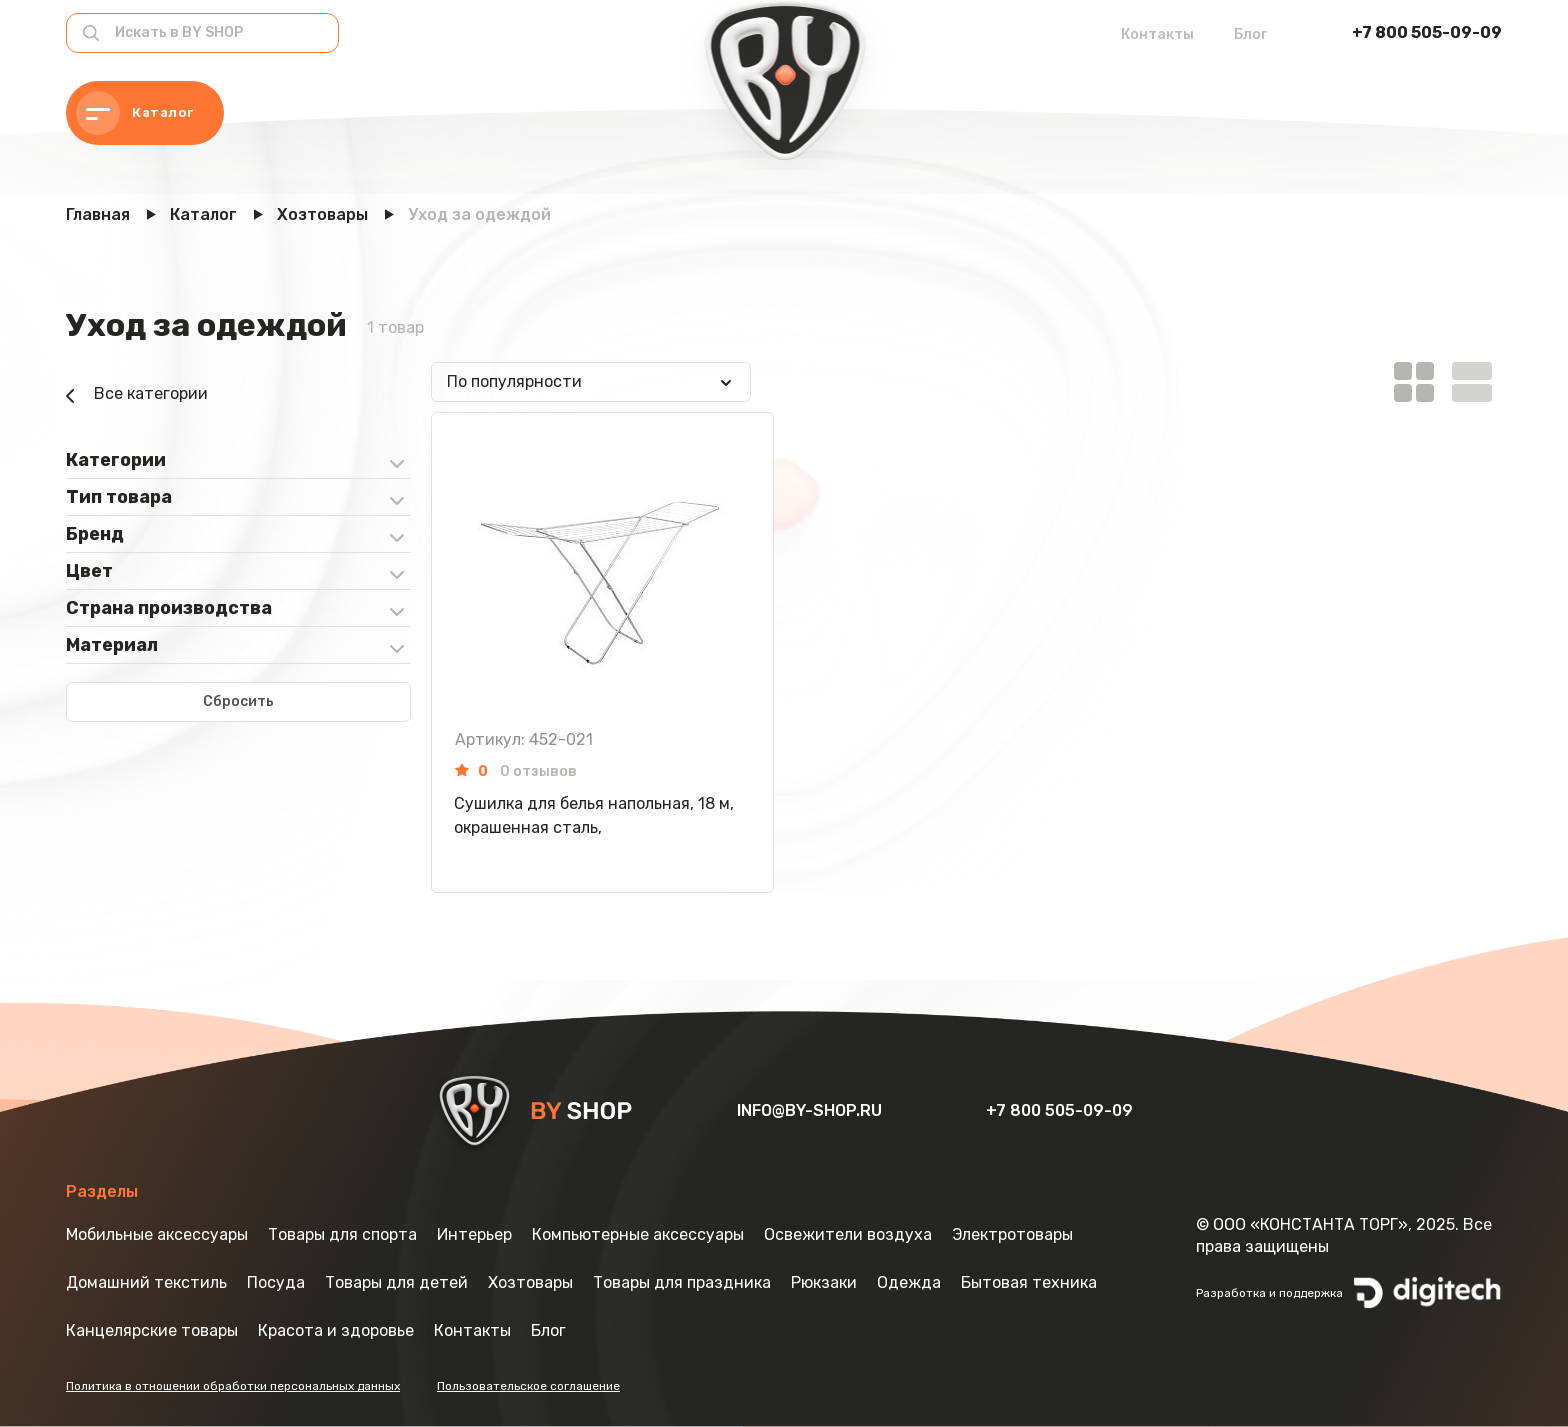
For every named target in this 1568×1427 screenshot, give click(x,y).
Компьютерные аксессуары (638, 1234)
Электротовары (1012, 1234)
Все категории (137, 396)
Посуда (276, 1282)
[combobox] (591, 382)
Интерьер (474, 1234)
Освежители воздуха (848, 1234)
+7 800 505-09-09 (1427, 32)
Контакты (1157, 34)
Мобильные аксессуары (157, 1234)
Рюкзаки (824, 1282)
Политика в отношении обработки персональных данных (233, 1386)
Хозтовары (530, 1282)
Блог (1250, 34)
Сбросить (238, 701)
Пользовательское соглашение (528, 1386)
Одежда (909, 1282)
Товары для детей (396, 1282)
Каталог (135, 113)
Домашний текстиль (146, 1282)
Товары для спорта (342, 1234)
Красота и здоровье (336, 1330)
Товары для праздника (682, 1282)
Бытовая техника (1029, 1282)
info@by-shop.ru (811, 1110)
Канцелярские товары (152, 1330)
